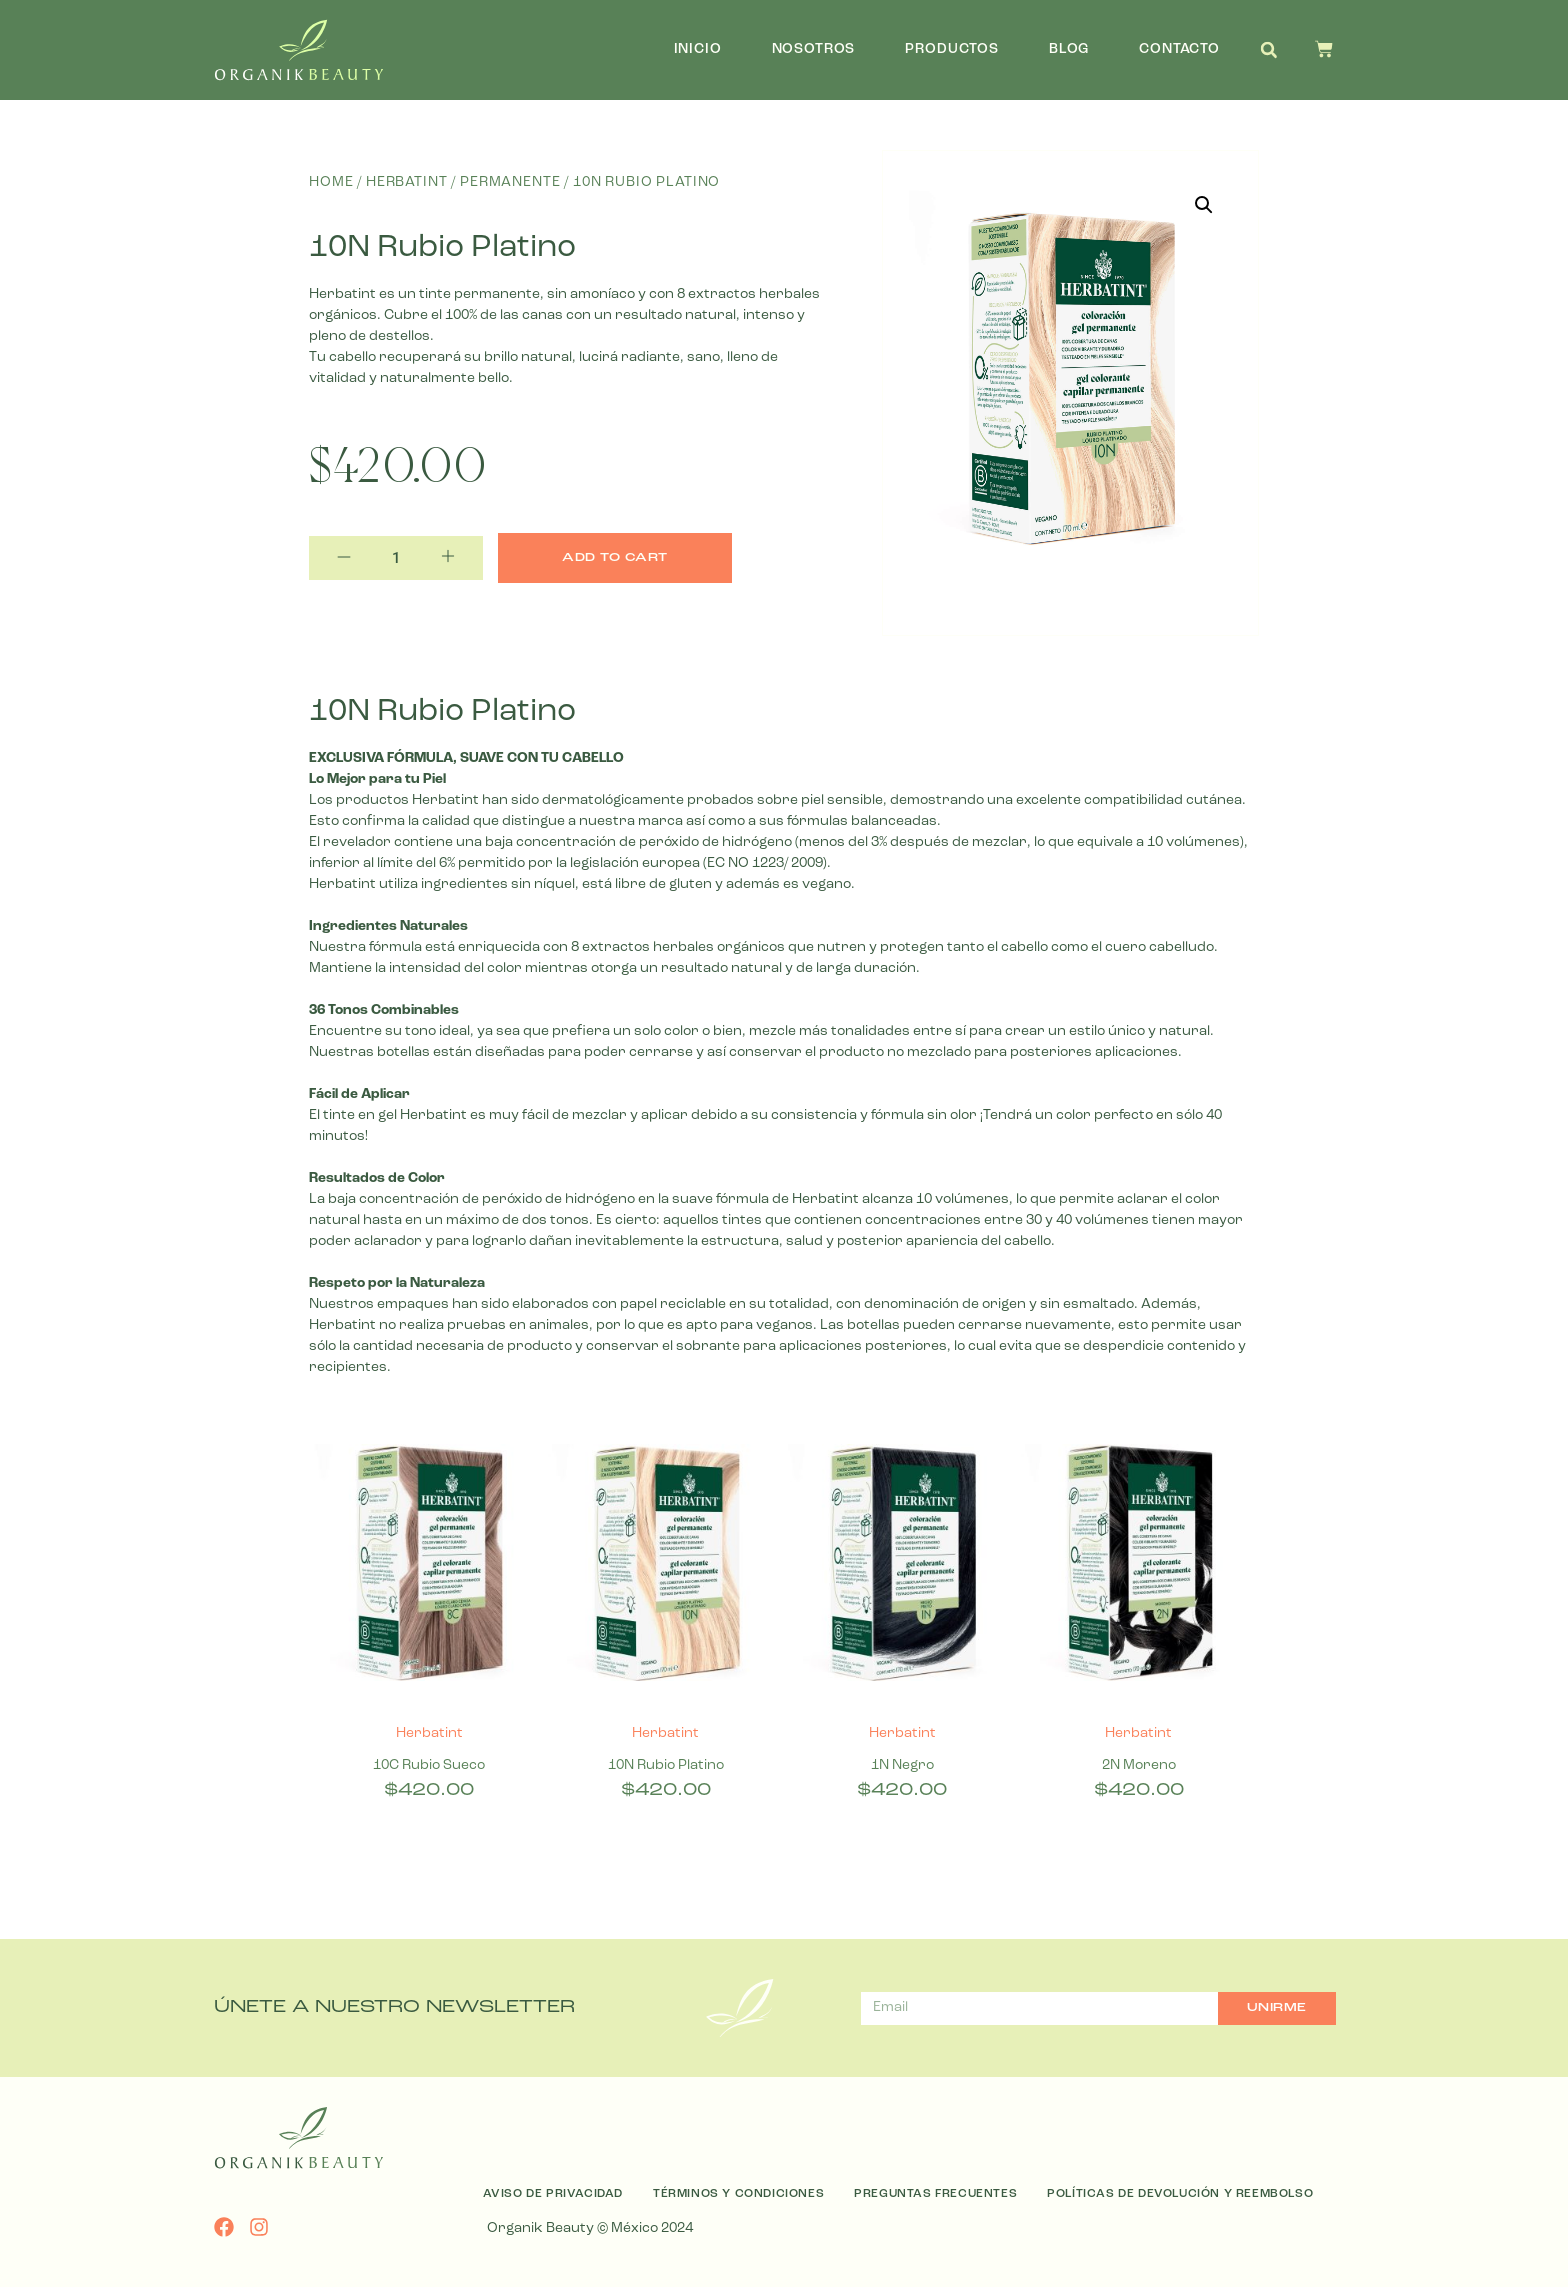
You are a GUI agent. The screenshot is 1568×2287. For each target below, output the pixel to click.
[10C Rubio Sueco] (429, 1566)
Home (331, 182)
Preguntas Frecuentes (935, 2194)
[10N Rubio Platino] (666, 1566)
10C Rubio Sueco (429, 1765)
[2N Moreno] (1139, 1566)
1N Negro (902, 1765)
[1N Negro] (902, 1566)
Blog (1069, 49)
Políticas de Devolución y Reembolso (1180, 2194)
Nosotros (814, 49)
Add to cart (615, 558)
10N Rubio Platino (666, 1765)
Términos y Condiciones (738, 2194)
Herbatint (407, 182)
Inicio (698, 49)
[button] (1269, 50)
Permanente (510, 182)
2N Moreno (1139, 1765)
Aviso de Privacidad (553, 2194)
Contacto (1179, 49)
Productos (952, 49)
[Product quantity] (396, 558)
